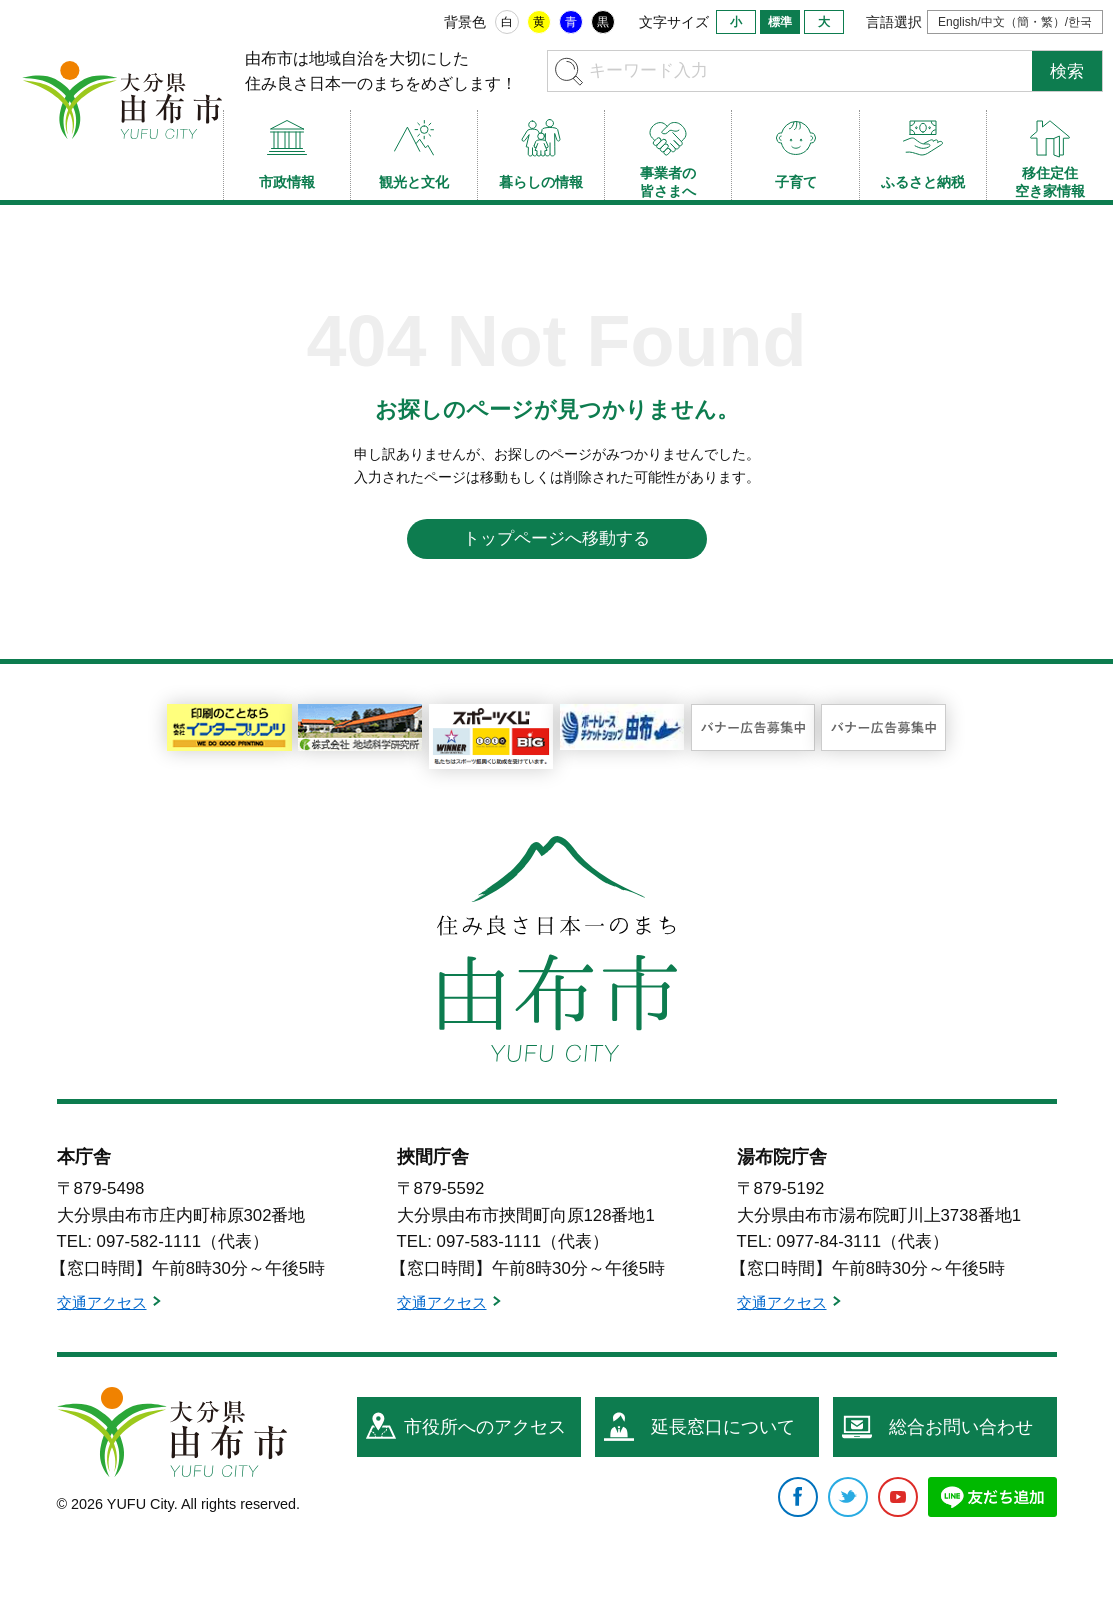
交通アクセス (102, 1302)
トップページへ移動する (556, 538)
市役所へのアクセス (485, 1427)
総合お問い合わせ (961, 1427)
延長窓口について (723, 1427)
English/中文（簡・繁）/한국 (1015, 22)
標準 (780, 22)
